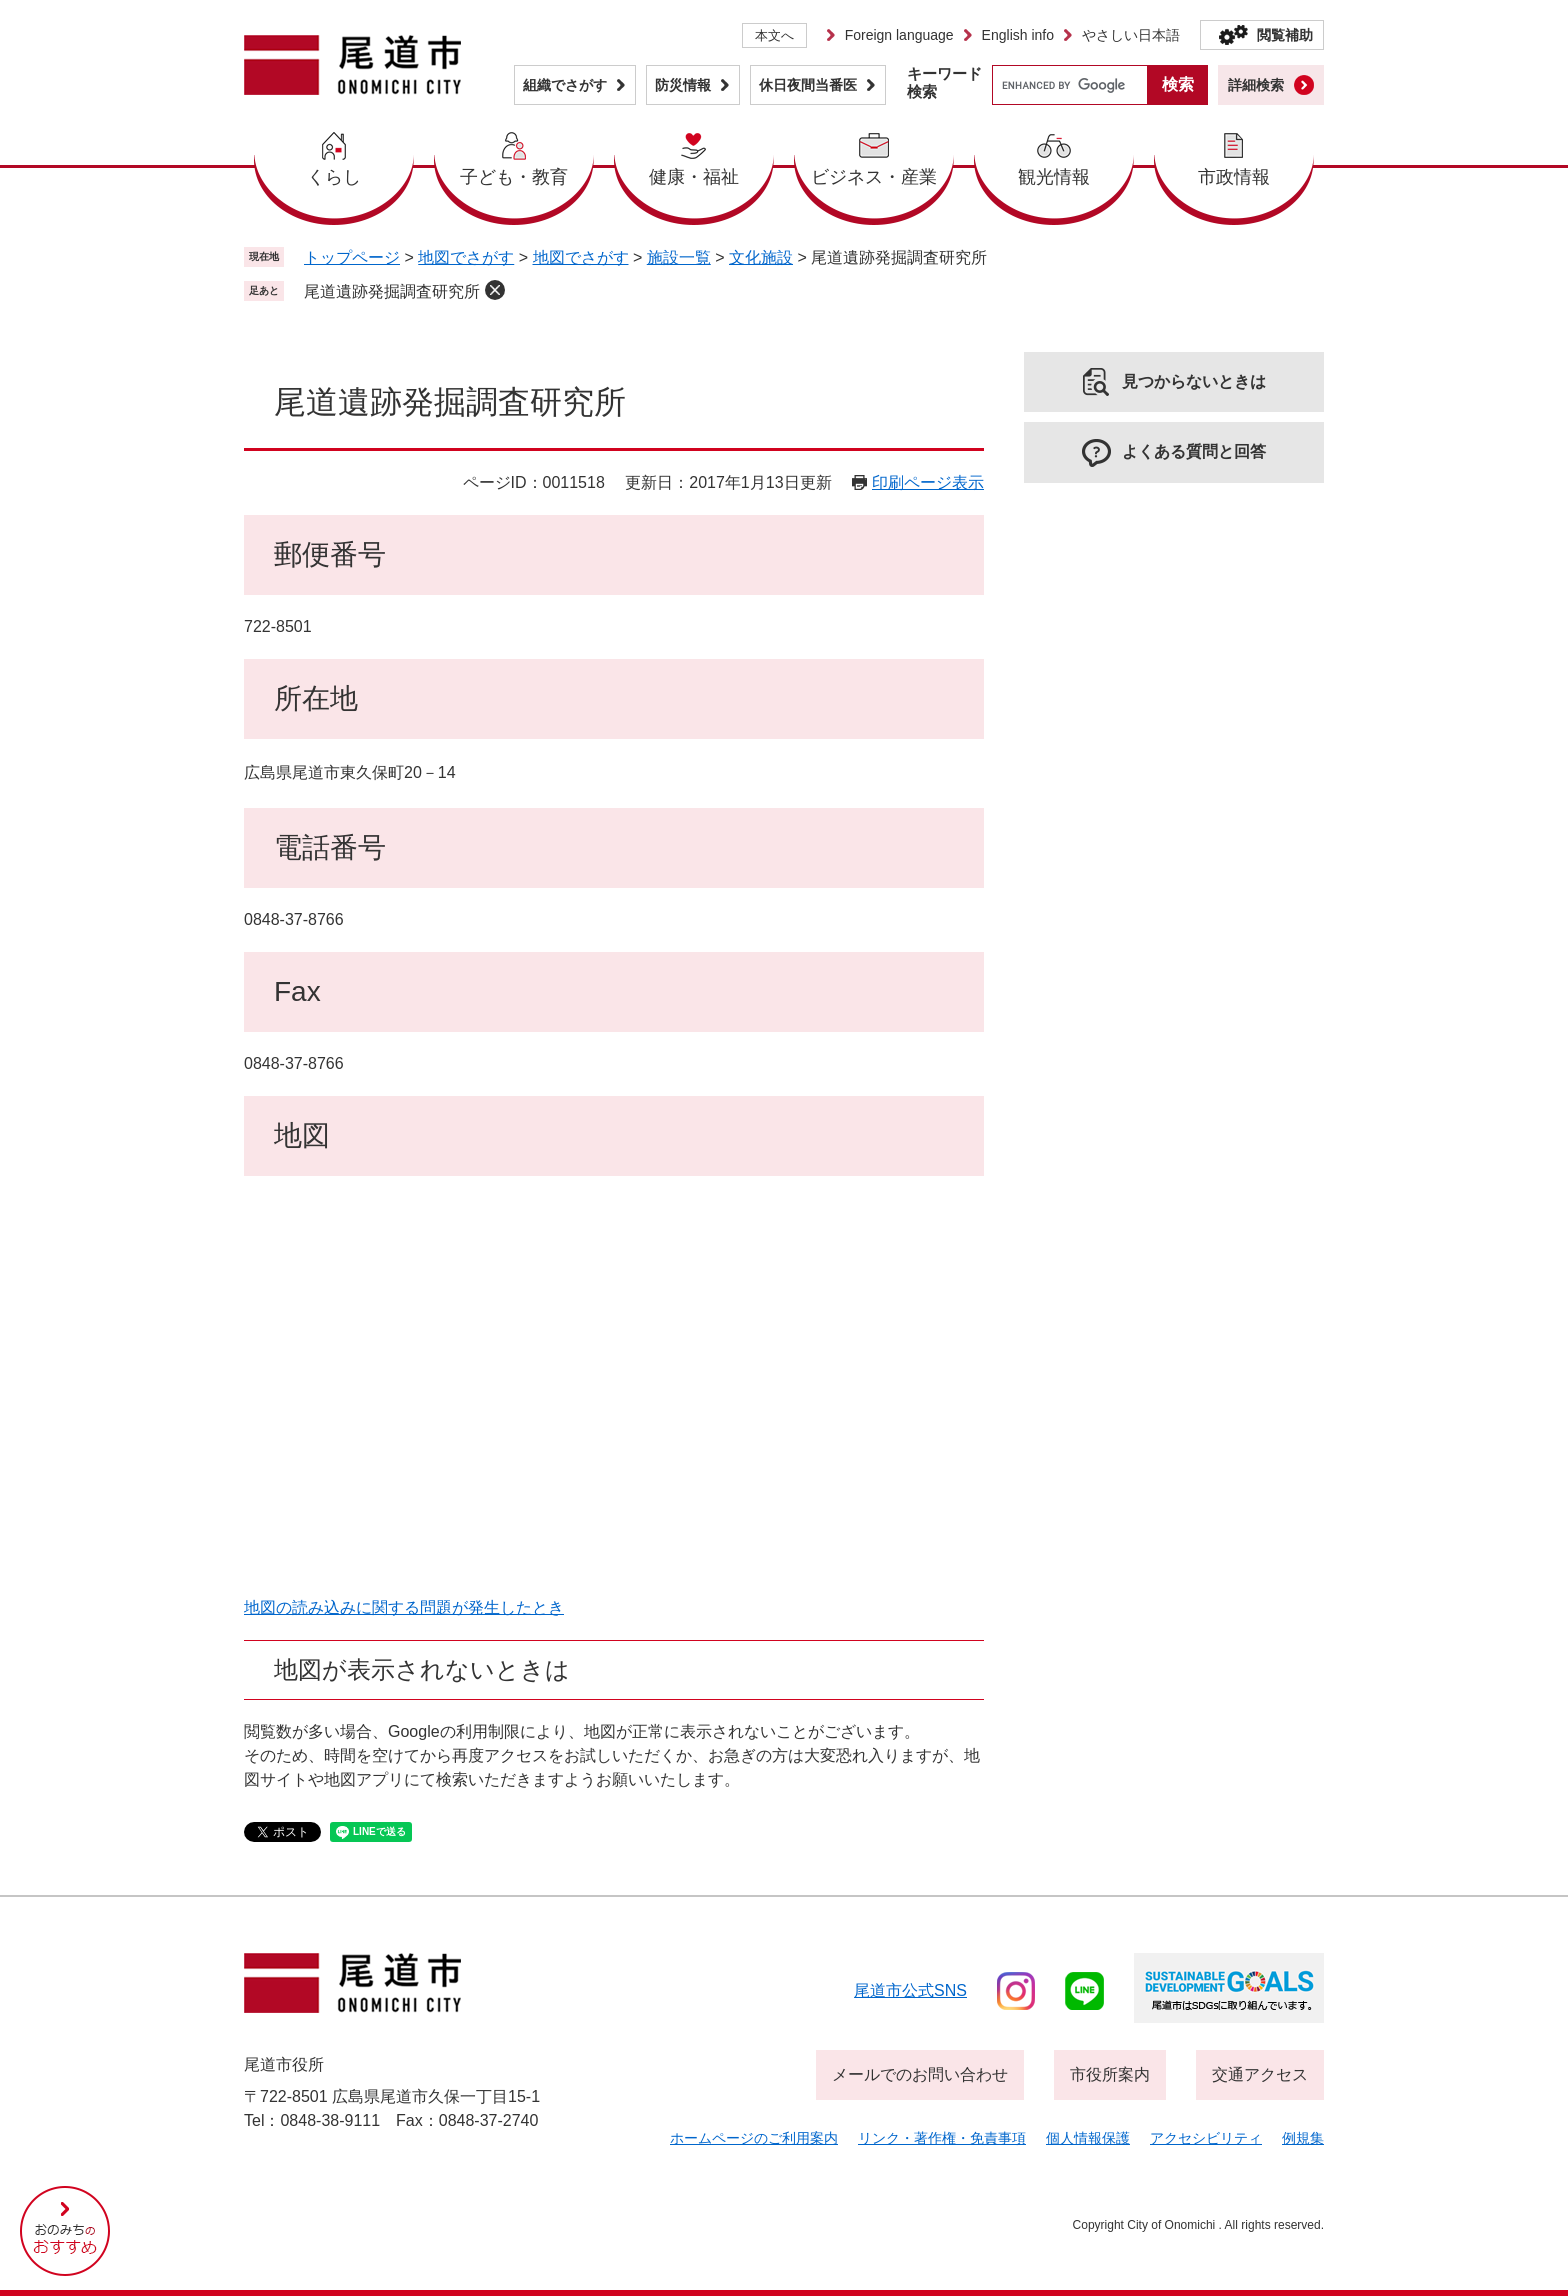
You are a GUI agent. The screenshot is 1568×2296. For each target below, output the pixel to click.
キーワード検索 (944, 82)
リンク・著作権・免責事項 (942, 2138)
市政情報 (1234, 177)
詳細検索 (1256, 85)
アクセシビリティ (1206, 2138)
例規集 (1303, 2138)
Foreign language (899, 35)
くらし (334, 177)
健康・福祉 (694, 177)
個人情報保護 (1088, 2138)
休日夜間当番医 (808, 85)
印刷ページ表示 (928, 482)
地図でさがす (466, 257)
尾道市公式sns (910, 1990)
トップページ (352, 257)
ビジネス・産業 (874, 177)
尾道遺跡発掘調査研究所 (392, 291)
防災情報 (683, 85)
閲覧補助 (1285, 35)
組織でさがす (565, 85)
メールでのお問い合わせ (920, 2074)
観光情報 (1054, 177)
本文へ (774, 35)
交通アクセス (1260, 2074)
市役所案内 (1110, 2074)
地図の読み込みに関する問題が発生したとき (404, 1607)
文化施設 (761, 257)
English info (1018, 35)
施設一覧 (679, 257)
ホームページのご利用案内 (754, 2138)
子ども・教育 (514, 177)
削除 (495, 290)
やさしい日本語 (1131, 35)
